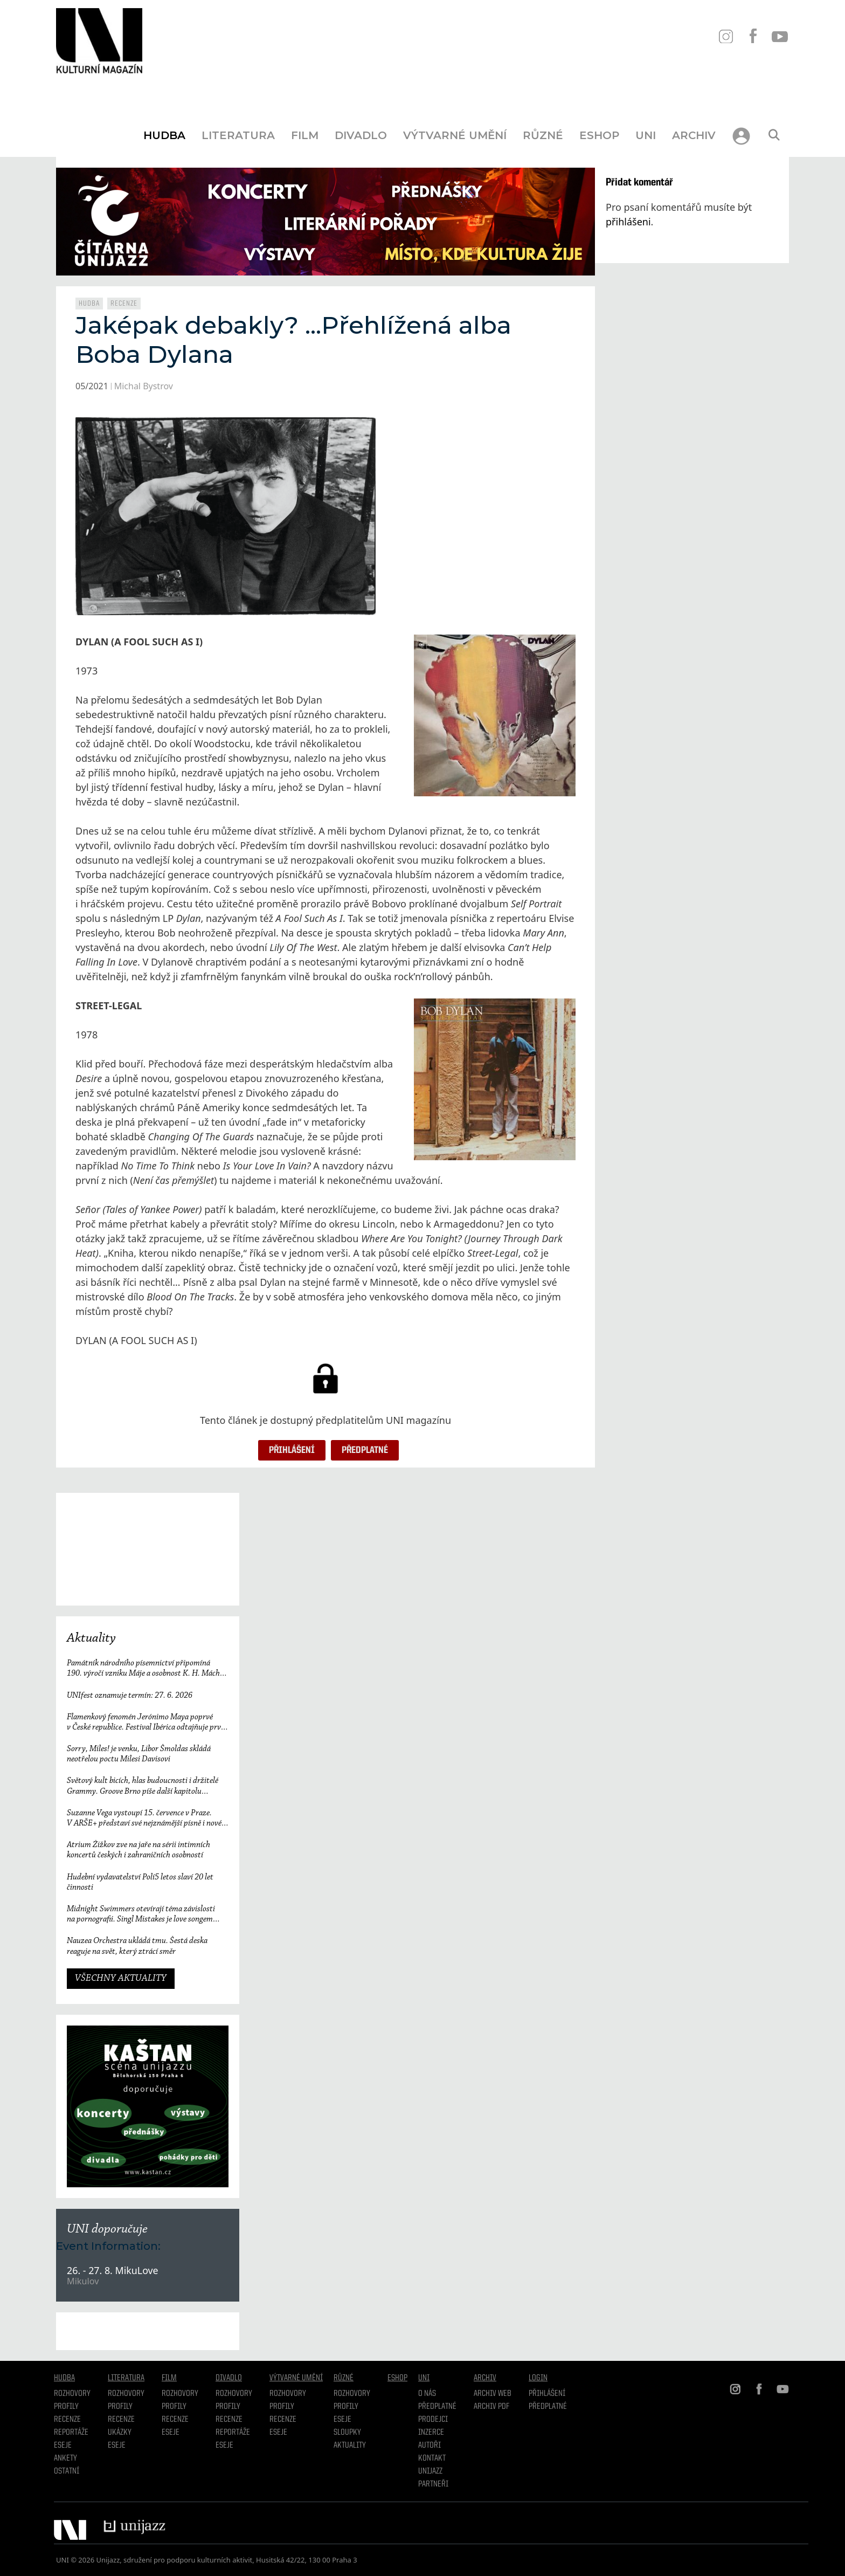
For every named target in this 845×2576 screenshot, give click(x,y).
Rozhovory (72, 2393)
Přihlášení (292, 1450)
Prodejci (433, 2419)
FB (752, 36)
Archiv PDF (491, 2406)
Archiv (694, 135)
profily (120, 2406)
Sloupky (347, 2432)
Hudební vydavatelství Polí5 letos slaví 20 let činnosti (140, 1882)
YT (779, 36)
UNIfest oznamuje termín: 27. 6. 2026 (129, 1695)
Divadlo (361, 135)
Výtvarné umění (455, 135)
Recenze (123, 303)
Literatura (238, 135)
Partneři (433, 2484)
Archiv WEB (492, 2393)
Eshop (599, 135)
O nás (427, 2393)
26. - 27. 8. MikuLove (112, 2270)
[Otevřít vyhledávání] (774, 135)
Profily (66, 2406)
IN (725, 36)
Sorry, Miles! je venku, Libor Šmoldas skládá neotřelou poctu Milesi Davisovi (139, 1754)
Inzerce (431, 2432)
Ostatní (66, 2471)
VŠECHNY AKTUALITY (121, 1978)
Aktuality (91, 1638)
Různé (543, 135)
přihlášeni (628, 221)
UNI (645, 135)
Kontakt (432, 2458)
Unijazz (430, 2471)
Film (304, 135)
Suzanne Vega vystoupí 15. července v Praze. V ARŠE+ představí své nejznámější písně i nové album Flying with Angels (144, 1819)
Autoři (429, 2445)
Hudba (164, 135)
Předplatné (365, 1450)
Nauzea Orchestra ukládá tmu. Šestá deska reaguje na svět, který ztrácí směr (137, 1946)
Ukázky (119, 2432)
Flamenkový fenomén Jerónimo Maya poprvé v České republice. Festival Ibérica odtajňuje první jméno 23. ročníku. (147, 1723)
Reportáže (71, 2432)
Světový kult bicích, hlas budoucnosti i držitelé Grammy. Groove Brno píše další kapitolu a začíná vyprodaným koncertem (142, 1786)
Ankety (65, 2458)
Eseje (63, 2445)
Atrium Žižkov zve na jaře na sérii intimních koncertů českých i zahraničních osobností (138, 1850)
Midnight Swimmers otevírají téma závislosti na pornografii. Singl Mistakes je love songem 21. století (141, 1915)
